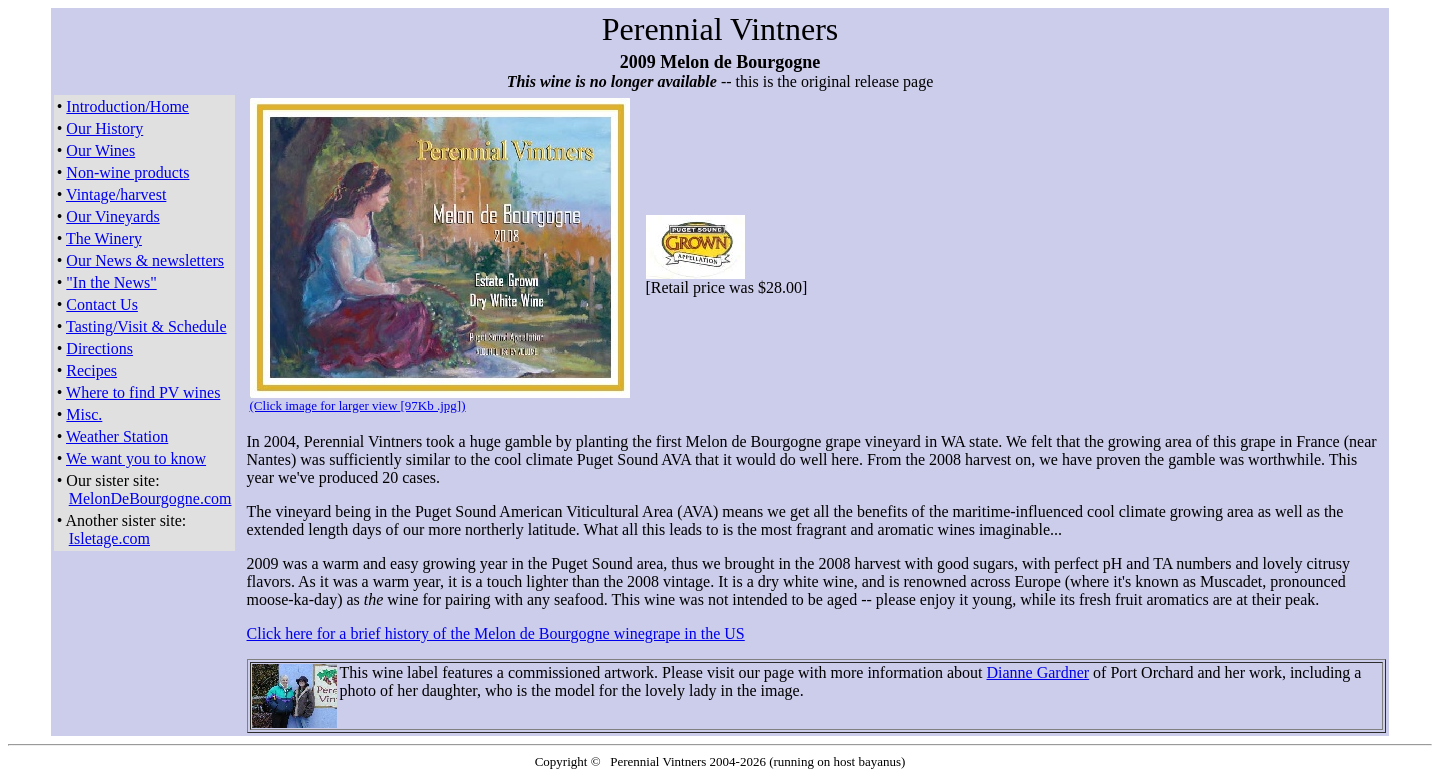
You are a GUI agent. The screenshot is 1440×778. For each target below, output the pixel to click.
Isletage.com (109, 538)
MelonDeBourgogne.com (150, 498)
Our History (104, 128)
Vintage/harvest (116, 194)
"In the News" (111, 282)
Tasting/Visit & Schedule (146, 326)
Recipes (91, 370)
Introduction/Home (127, 106)
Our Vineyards (112, 216)
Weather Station (117, 436)
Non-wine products (127, 172)
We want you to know (136, 458)
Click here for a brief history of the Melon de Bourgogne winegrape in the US (496, 633)
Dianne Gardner (1037, 672)
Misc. (84, 414)
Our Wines (100, 150)
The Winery (104, 238)
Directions (99, 348)
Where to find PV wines (143, 392)
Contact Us (102, 304)
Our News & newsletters (145, 260)
